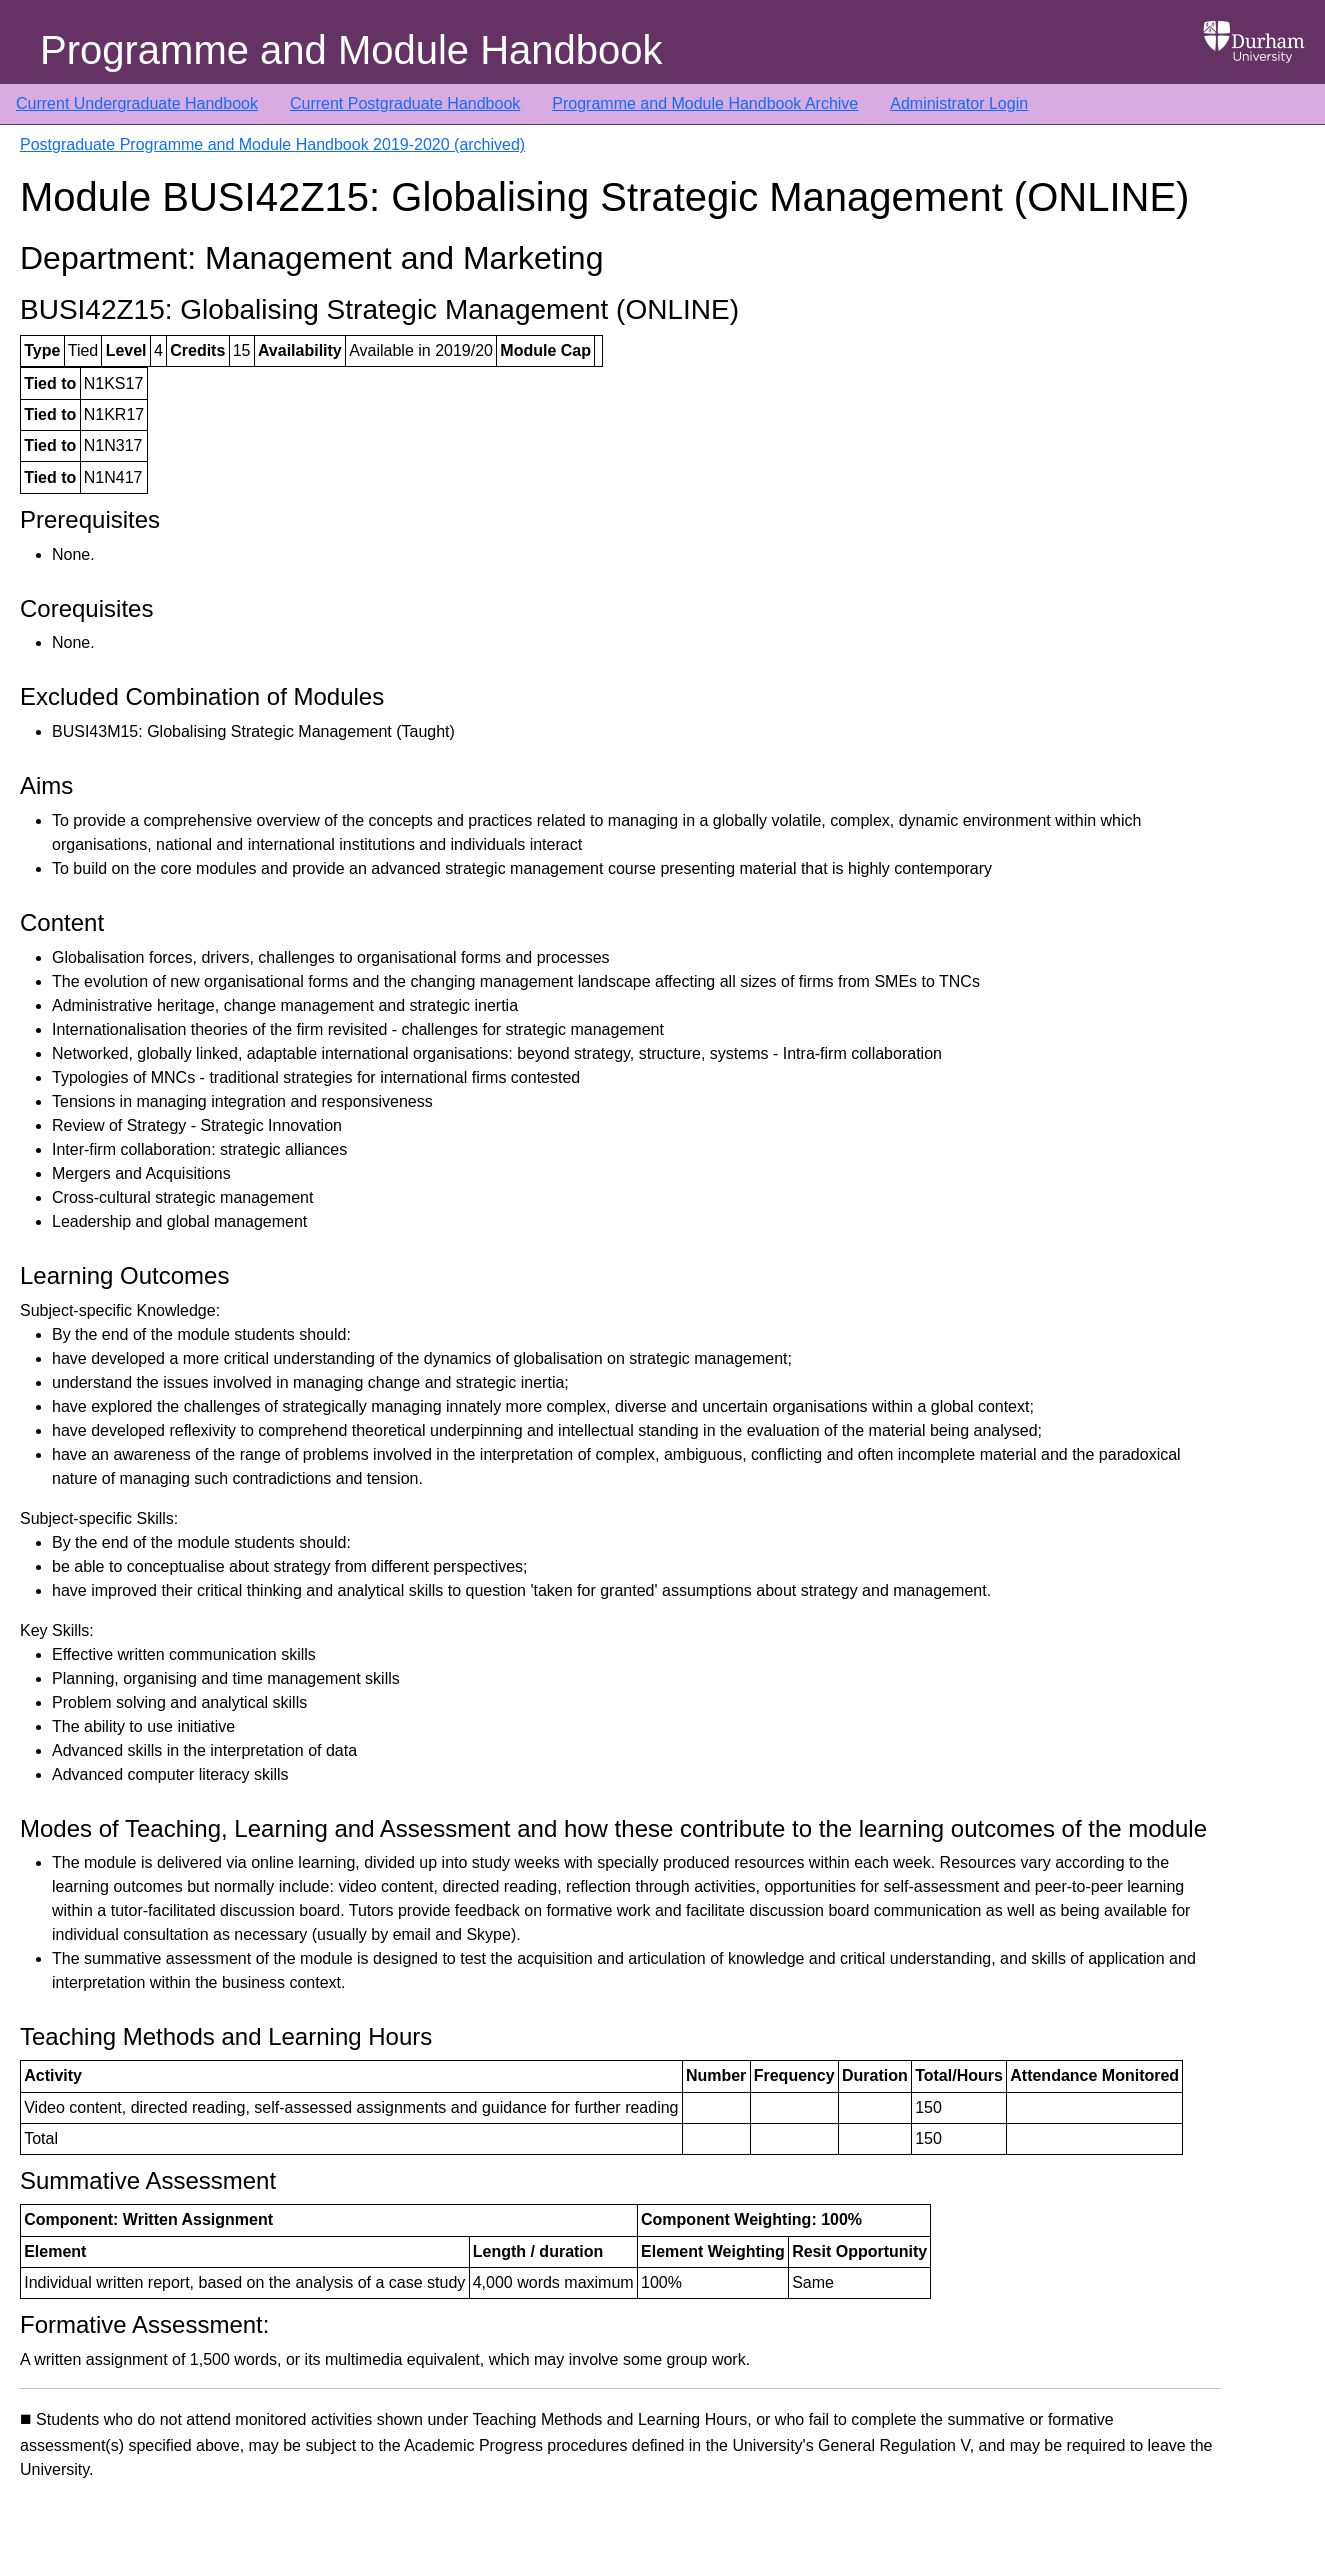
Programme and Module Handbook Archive (705, 103)
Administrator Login (959, 103)
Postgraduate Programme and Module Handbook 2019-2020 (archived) (272, 144)
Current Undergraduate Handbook (137, 103)
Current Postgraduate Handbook (405, 103)
